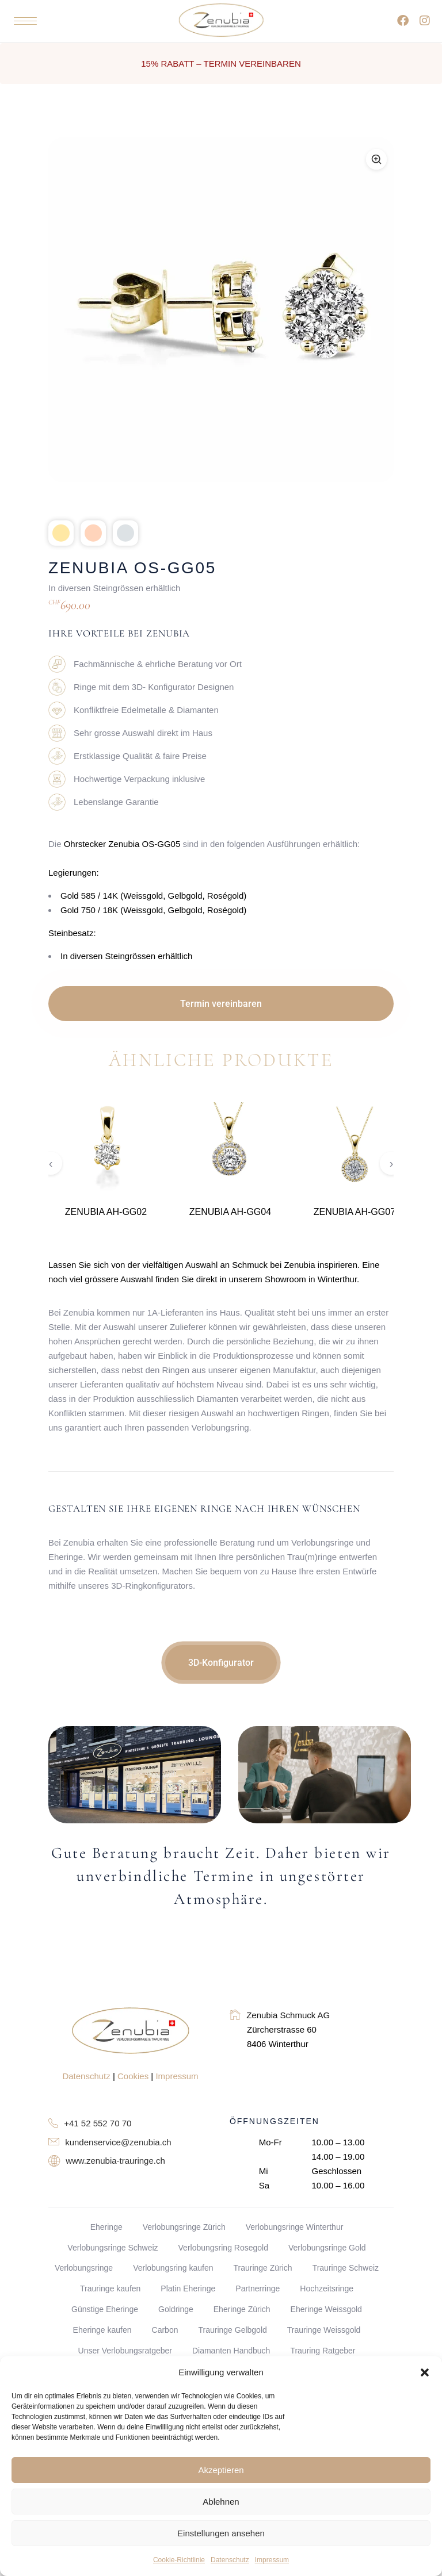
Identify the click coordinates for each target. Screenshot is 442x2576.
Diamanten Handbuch (231, 2350)
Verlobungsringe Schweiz (112, 2247)
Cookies (132, 2076)
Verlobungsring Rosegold (223, 2247)
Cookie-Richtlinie (179, 2560)
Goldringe (175, 2309)
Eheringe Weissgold (326, 2309)
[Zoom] (376, 159)
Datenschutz (230, 2560)
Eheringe (106, 2227)
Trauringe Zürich (262, 2267)
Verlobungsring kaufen (173, 2267)
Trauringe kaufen (110, 2288)
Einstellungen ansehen (221, 2533)
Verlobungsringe (84, 2267)
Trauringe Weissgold (324, 2329)
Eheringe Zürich (242, 2309)
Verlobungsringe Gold (327, 2247)
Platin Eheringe (188, 2288)
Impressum (272, 2560)
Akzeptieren (220, 2470)
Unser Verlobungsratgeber (125, 2350)
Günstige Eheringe (104, 2309)
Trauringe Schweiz (346, 2267)
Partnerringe (257, 2288)
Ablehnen (221, 2501)
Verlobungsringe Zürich (184, 2227)
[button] (424, 2372)
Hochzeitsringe (326, 2288)
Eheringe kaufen (102, 2329)
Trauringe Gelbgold (232, 2329)
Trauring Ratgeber (322, 2350)
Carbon (165, 2329)
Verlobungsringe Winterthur (295, 2227)
